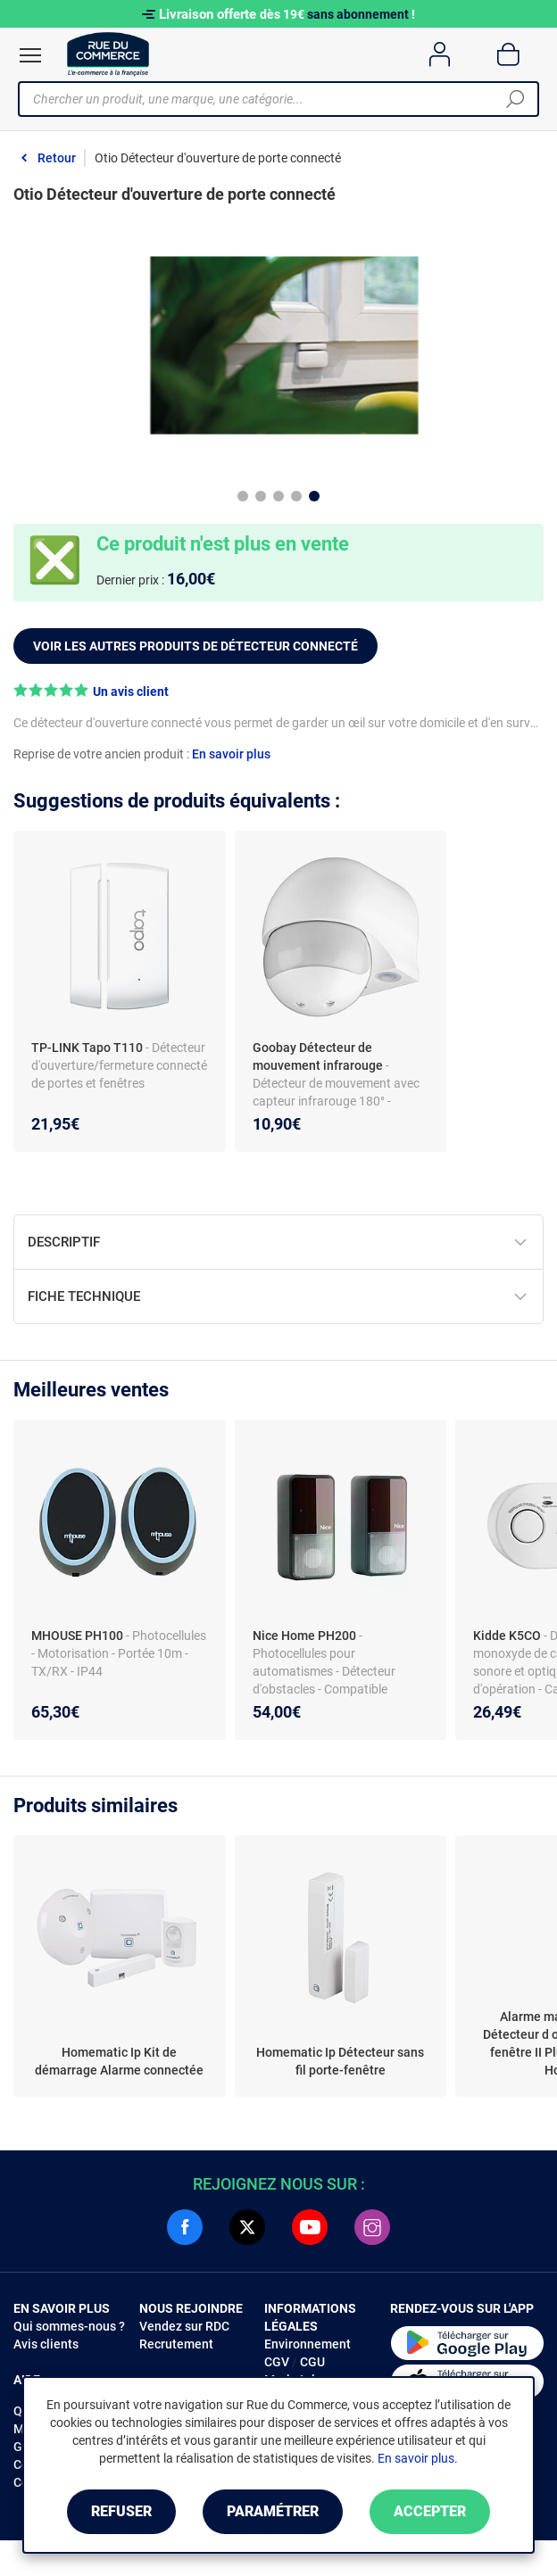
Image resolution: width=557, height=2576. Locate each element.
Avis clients (46, 2344)
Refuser (121, 2511)
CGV (276, 2362)
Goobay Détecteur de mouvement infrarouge (318, 1056)
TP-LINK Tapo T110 (87, 1047)
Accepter (430, 2511)
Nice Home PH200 (306, 1635)
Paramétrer (273, 2511)
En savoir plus (231, 754)
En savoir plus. (418, 2458)
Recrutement (176, 2344)
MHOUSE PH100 (78, 1635)
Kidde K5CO (508, 1635)
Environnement (307, 2344)
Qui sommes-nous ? (69, 2326)
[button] (278, 691)
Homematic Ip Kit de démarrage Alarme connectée (119, 2061)
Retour (56, 158)
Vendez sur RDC (184, 2326)
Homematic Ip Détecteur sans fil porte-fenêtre (340, 2061)
